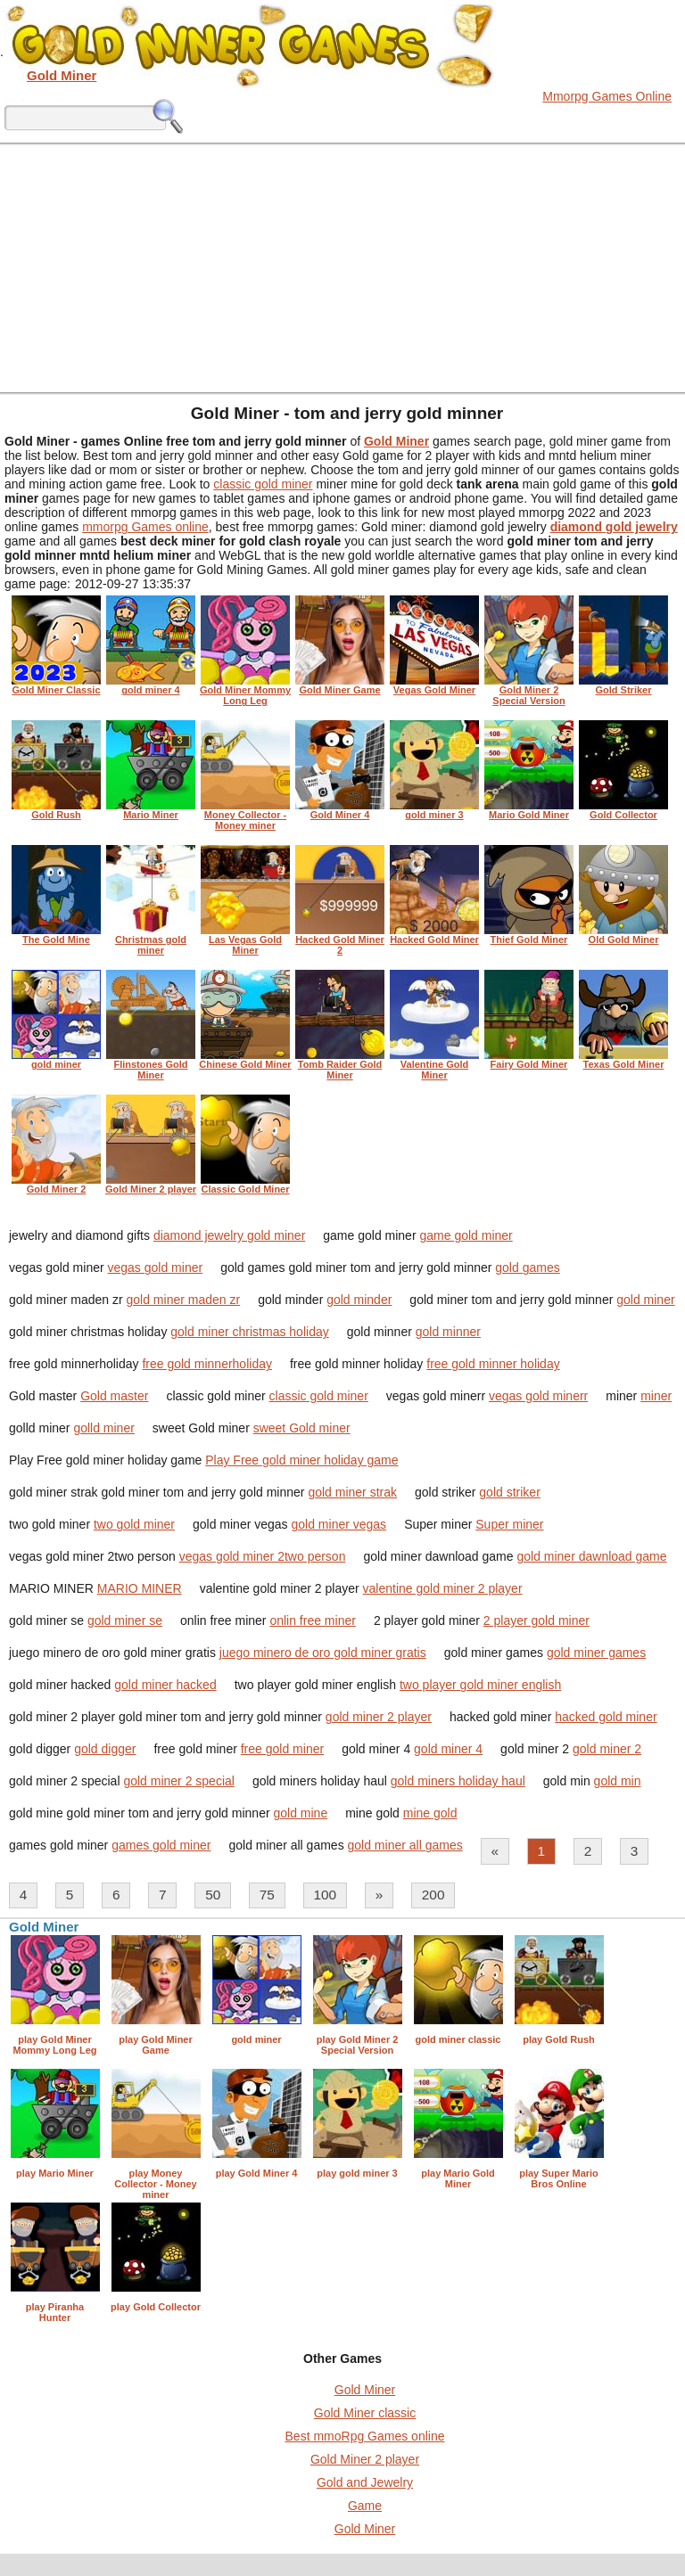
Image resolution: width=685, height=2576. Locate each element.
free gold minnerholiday (207, 1364)
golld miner (103, 1428)
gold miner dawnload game (591, 1556)
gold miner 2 (607, 1749)
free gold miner (282, 1749)
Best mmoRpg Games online (365, 2436)
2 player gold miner (536, 1620)
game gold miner (465, 1235)
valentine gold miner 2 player (443, 1588)
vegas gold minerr (538, 1396)
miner (656, 1396)
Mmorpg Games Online (607, 96)
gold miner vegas (339, 1524)
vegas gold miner (155, 1267)
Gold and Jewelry (365, 2482)
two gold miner (134, 1524)
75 (267, 1894)
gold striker (509, 1492)
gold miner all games (405, 1845)
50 (212, 1894)
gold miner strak (352, 1492)
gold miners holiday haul (458, 1781)
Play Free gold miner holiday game (301, 1460)
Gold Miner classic (365, 2413)
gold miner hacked (165, 1685)
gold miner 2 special (179, 1781)
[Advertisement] (342, 267)
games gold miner (160, 1845)
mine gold (430, 1813)
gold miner (645, 1299)
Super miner (509, 1524)
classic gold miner (262, 484)
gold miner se (124, 1620)
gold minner (448, 1332)
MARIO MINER (139, 1588)
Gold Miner (364, 2390)
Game (365, 2505)
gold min (617, 1781)
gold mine (300, 1813)
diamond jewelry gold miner (229, 1235)
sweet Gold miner (302, 1428)
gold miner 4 (448, 1749)
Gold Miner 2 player (364, 2459)
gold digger (105, 1749)
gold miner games (596, 1652)
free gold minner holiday (492, 1364)
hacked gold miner (605, 1717)
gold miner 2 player (379, 1717)
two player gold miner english (480, 1685)
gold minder (359, 1299)
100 (324, 1894)
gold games (527, 1267)
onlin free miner (312, 1620)
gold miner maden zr (184, 1299)
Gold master (114, 1396)
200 (433, 1894)
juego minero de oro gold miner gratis (322, 1652)
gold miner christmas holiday (249, 1332)
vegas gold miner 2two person (262, 1556)
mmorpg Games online (145, 527)
